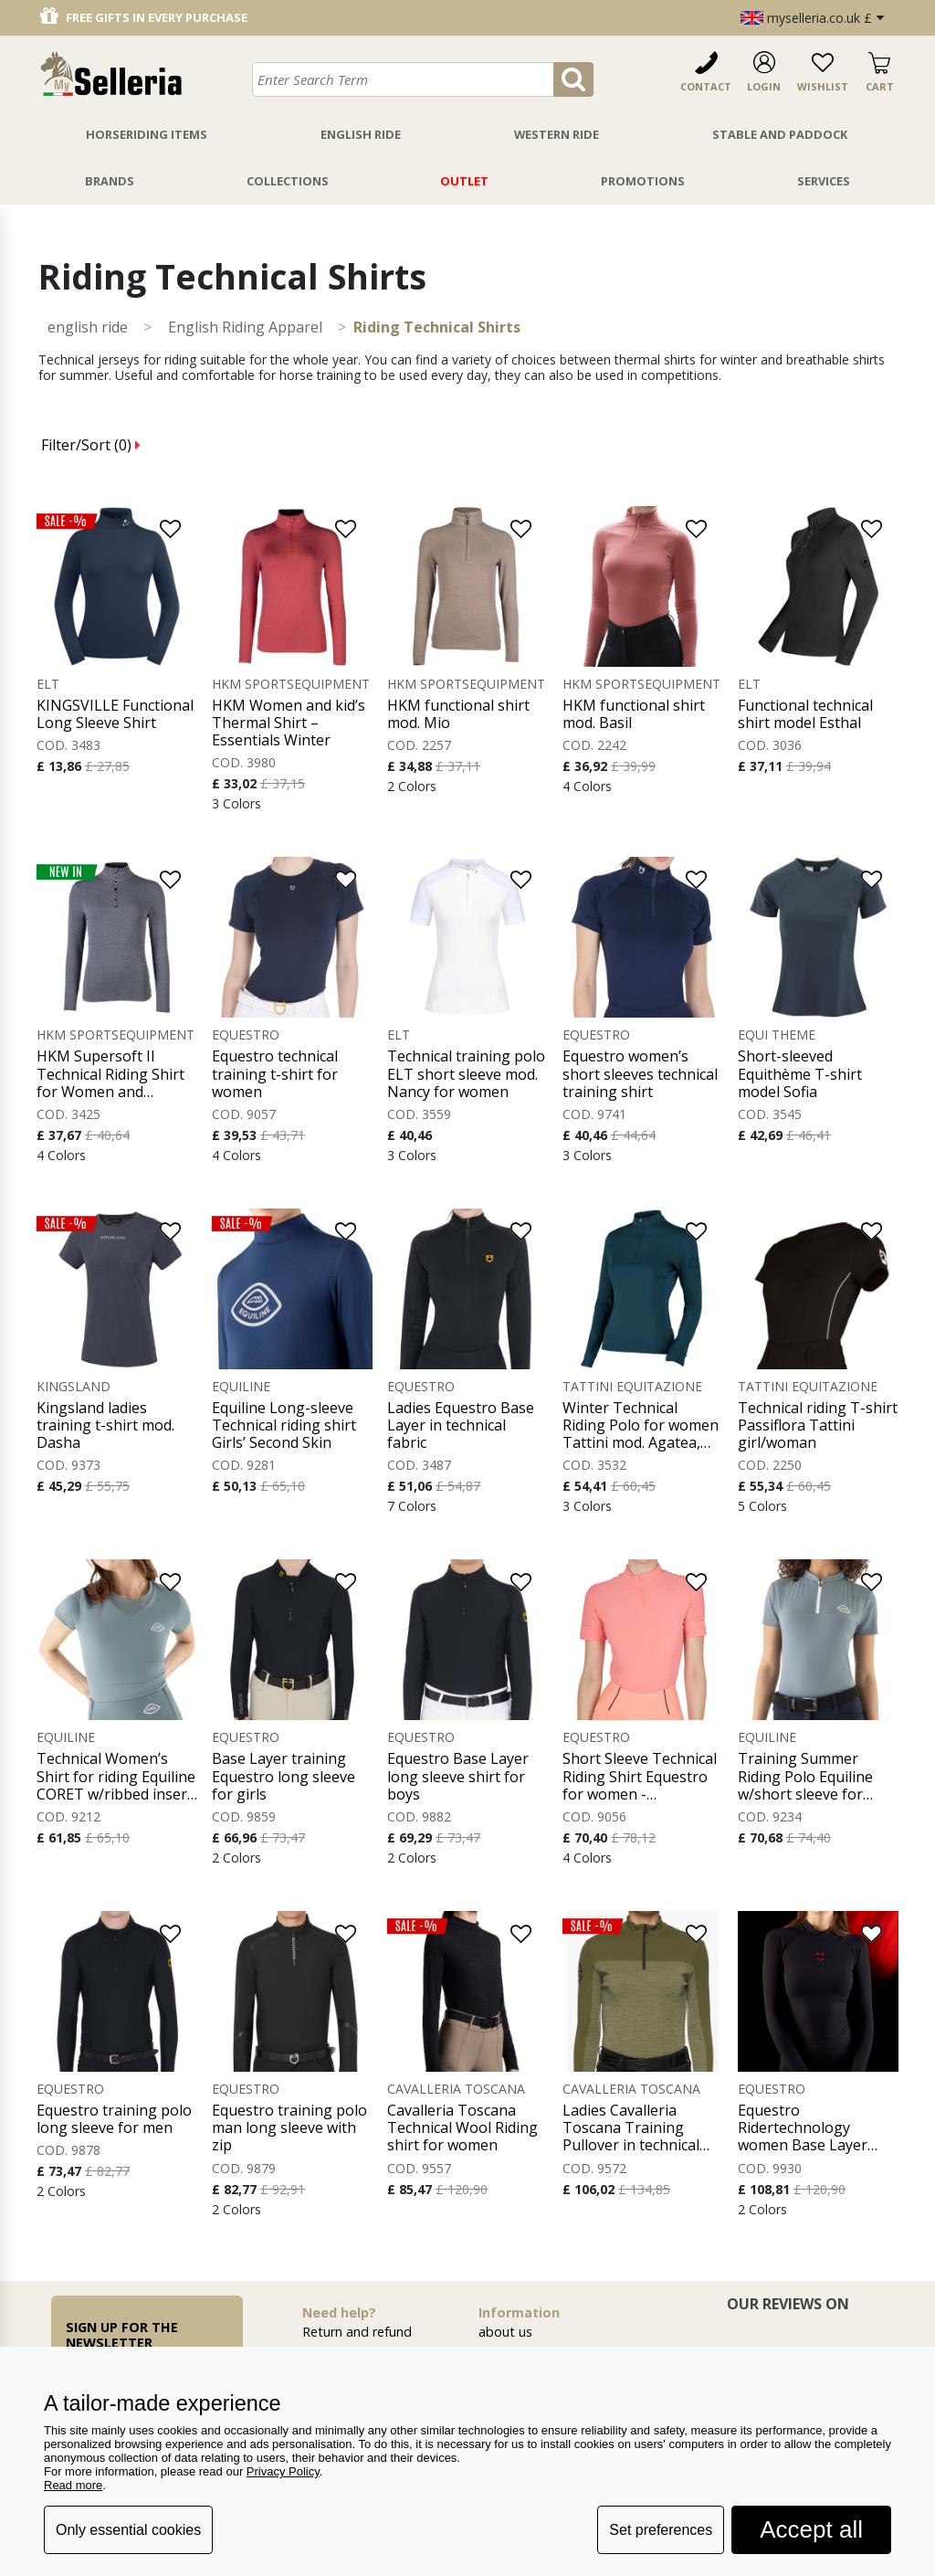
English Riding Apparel (245, 327)
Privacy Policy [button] (283, 2471)
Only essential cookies (128, 2530)
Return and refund (357, 2331)
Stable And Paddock (779, 134)
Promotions (643, 181)
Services (823, 181)
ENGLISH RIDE (87, 327)
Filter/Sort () (91, 445)
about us (505, 2331)
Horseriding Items (146, 134)
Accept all (811, 2529)
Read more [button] (73, 2485)
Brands (109, 181)
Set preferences (660, 2530)
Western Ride (556, 134)
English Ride (360, 134)
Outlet (464, 181)
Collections (288, 181)
